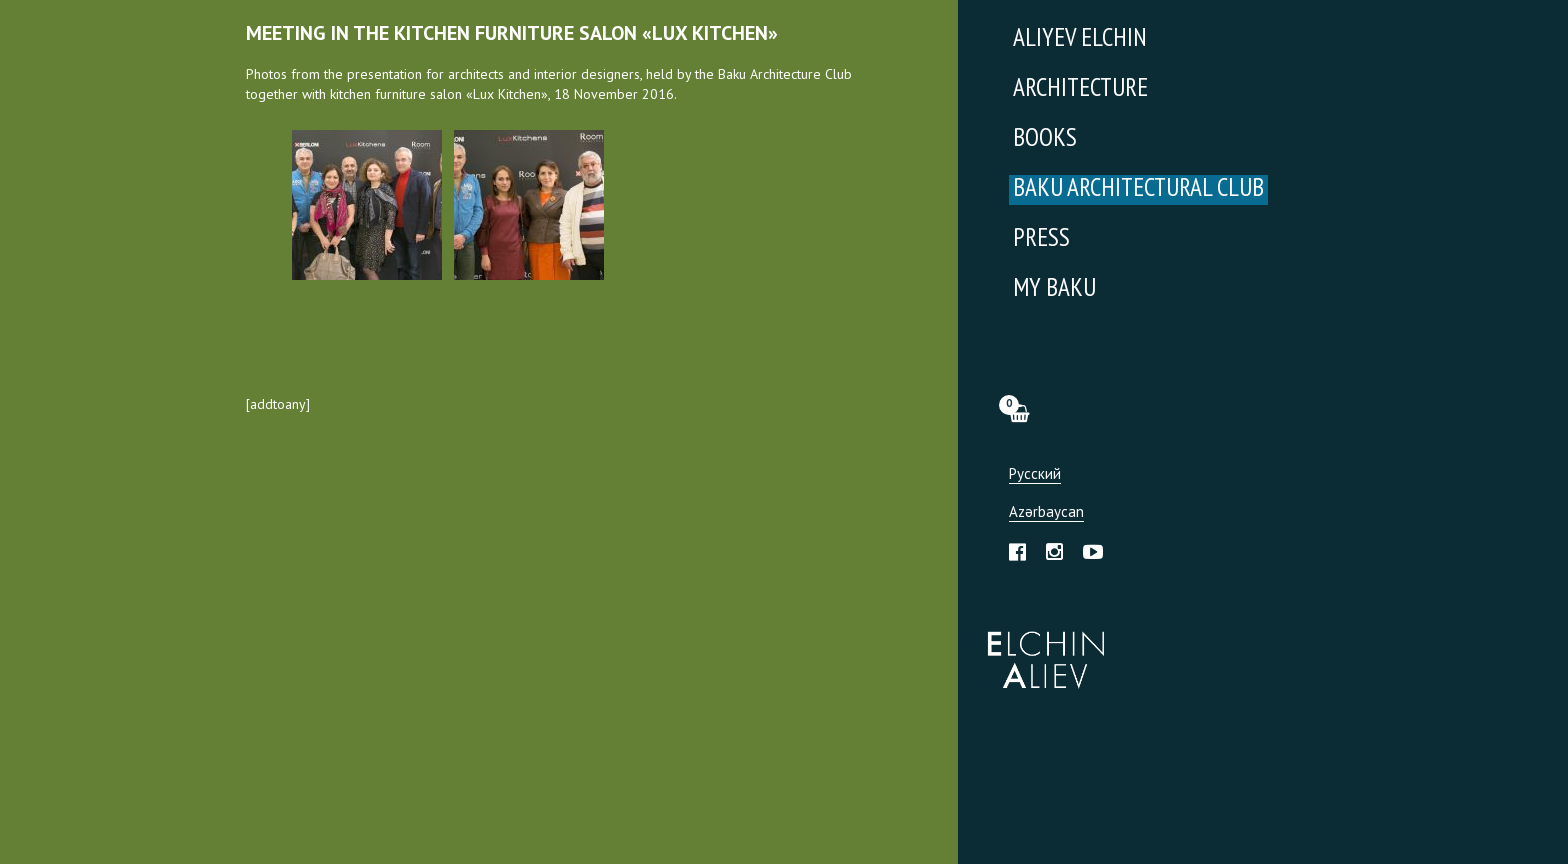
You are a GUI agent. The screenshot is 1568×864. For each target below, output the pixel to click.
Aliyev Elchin (1080, 39)
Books (1045, 139)
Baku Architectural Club (1138, 189)
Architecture (1080, 89)
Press (1041, 239)
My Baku (1054, 289)
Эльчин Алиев (1041, 649)
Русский (1035, 474)
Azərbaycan (1046, 512)
